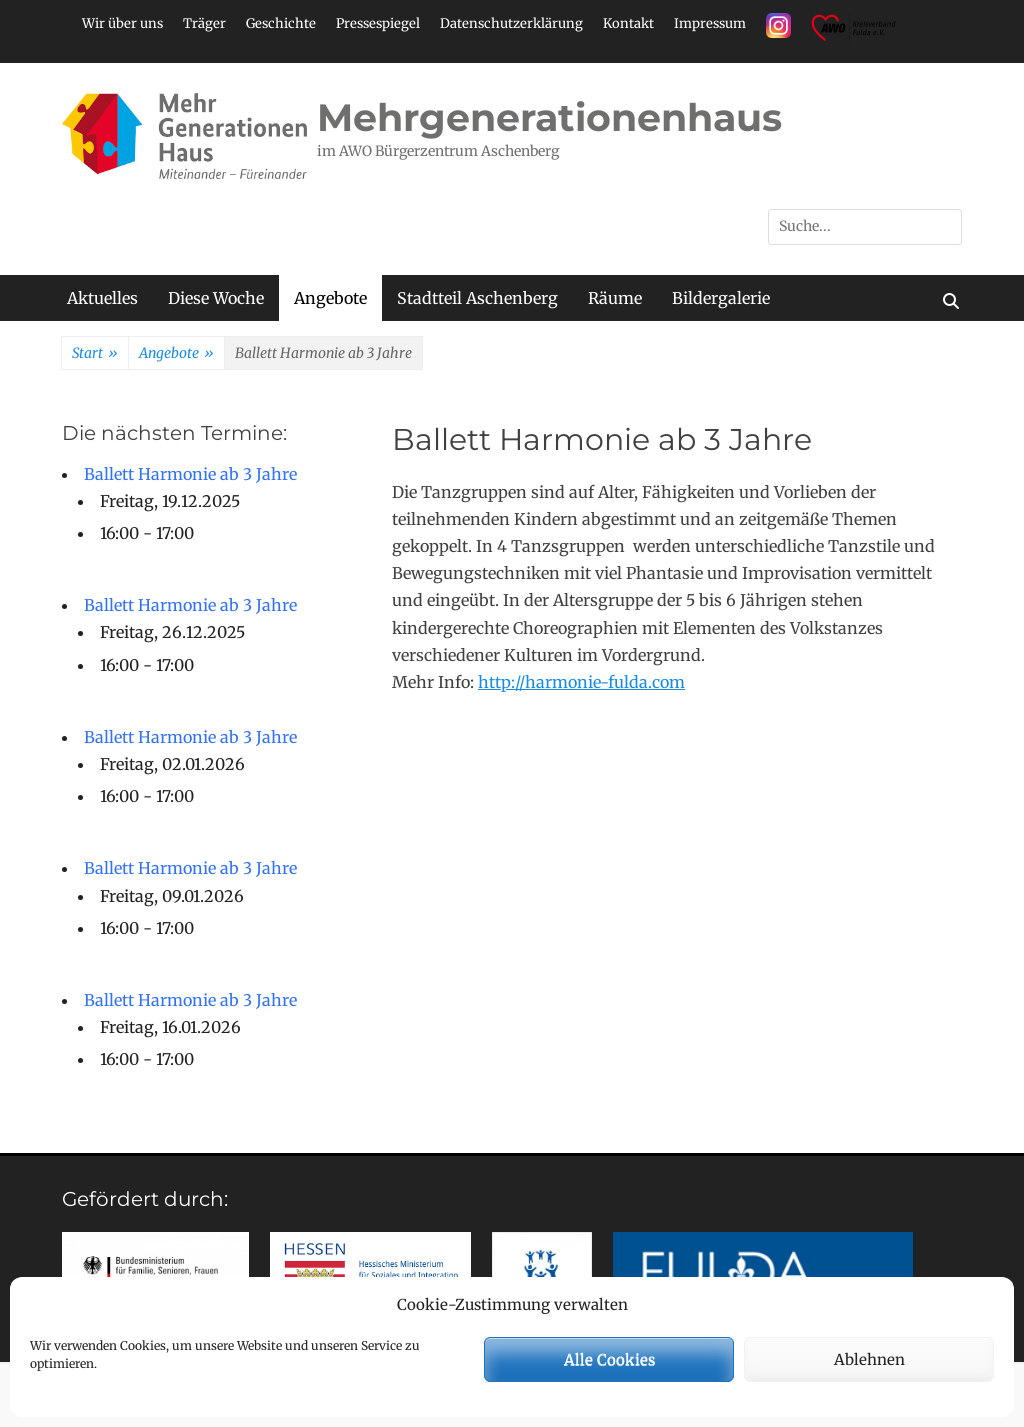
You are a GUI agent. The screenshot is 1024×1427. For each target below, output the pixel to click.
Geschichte (281, 23)
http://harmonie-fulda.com (581, 682)
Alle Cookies (609, 1359)
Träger (204, 23)
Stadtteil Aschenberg (477, 298)
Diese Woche (216, 298)
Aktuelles (102, 298)
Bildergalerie (721, 298)
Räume (615, 298)
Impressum (710, 23)
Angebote (330, 298)
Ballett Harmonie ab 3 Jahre (190, 474)
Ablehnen (869, 1359)
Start (95, 354)
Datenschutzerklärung (511, 23)
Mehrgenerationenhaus (549, 117)
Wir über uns (122, 23)
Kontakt (628, 23)
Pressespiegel (378, 23)
